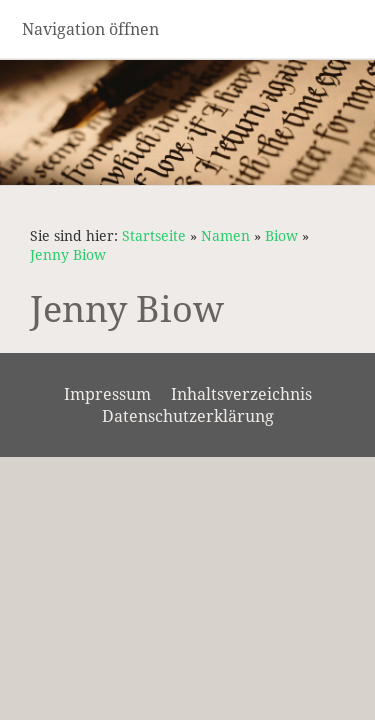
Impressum (107, 394)
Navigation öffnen (90, 29)
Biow (281, 235)
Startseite (154, 235)
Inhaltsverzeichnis (241, 394)
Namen (225, 235)
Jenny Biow (68, 254)
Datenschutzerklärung (188, 416)
